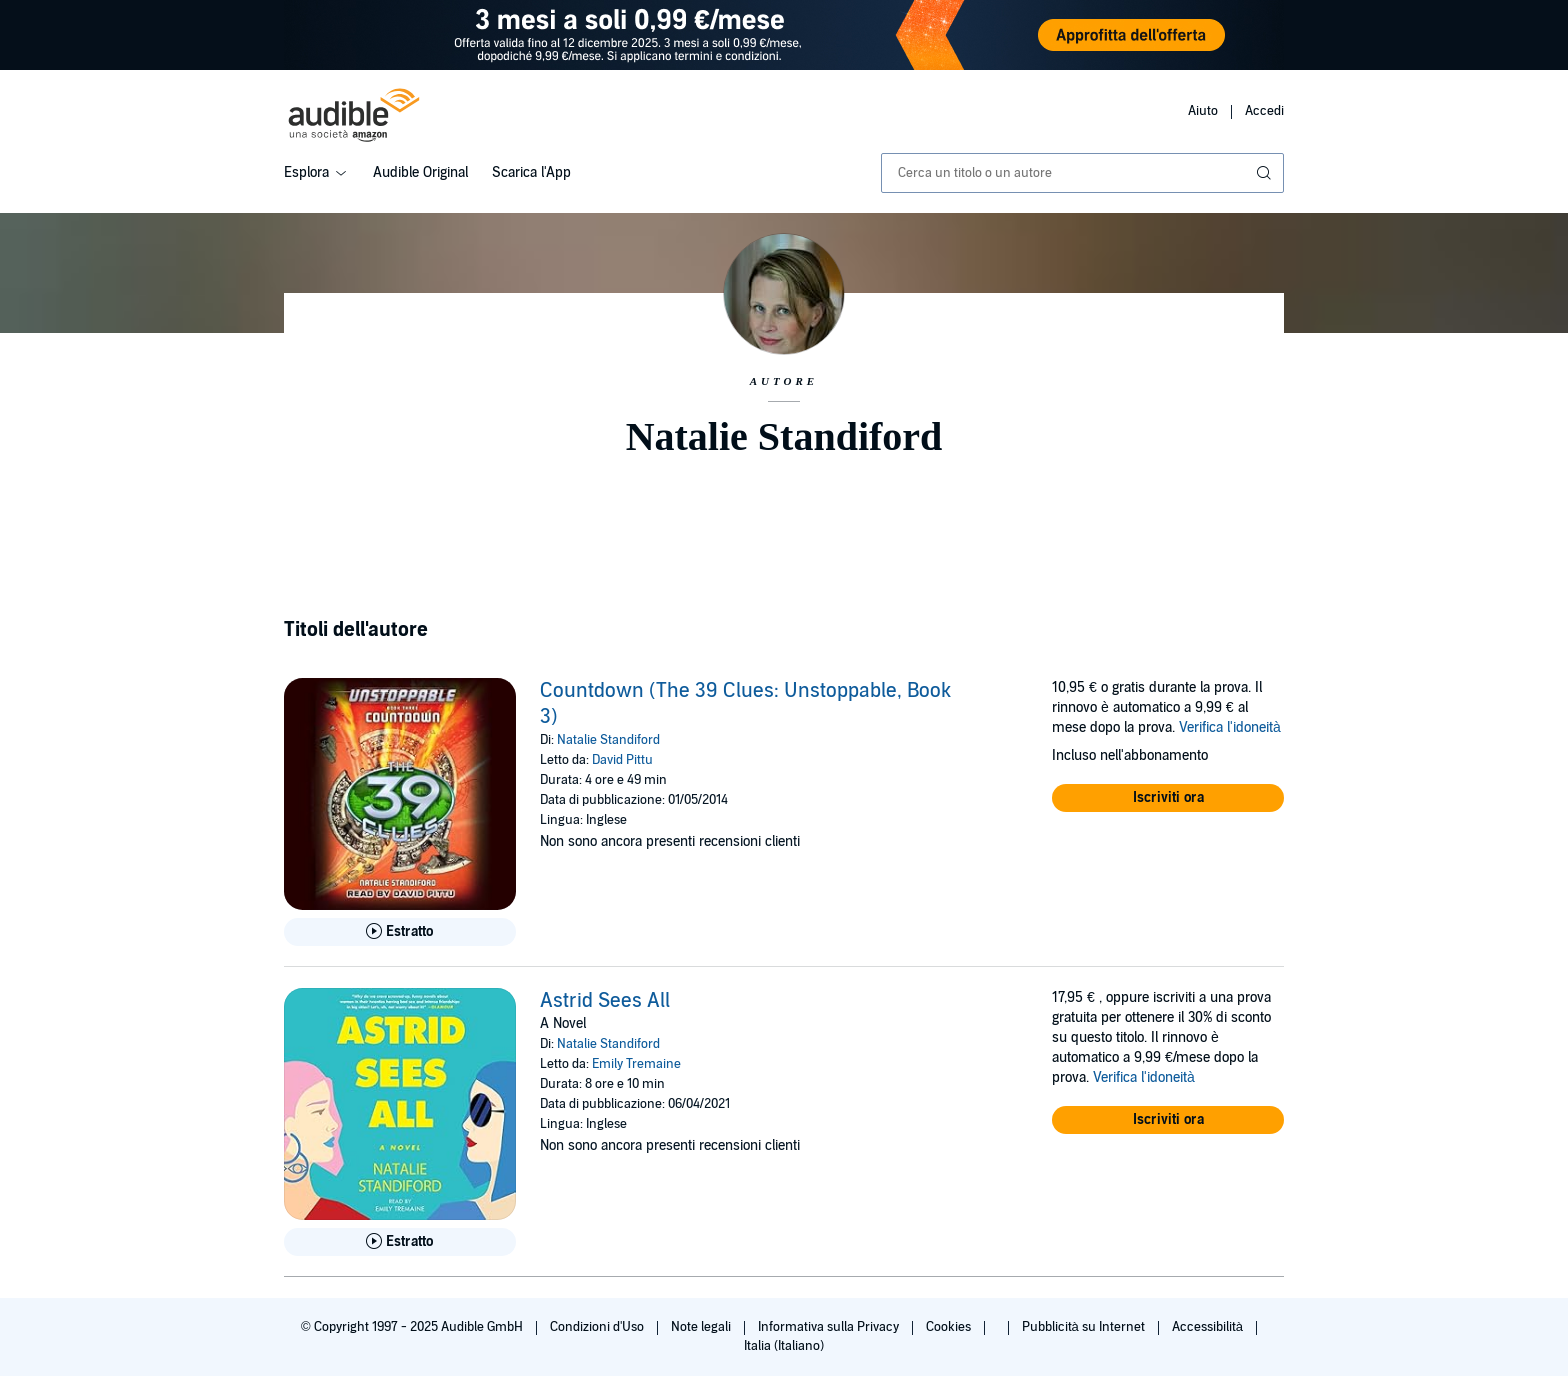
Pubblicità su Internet (1085, 1327)
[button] (1168, 798)
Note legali (702, 1327)
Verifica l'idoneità (1230, 727)
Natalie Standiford (608, 740)
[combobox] (1082, 173)
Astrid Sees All (605, 1001)
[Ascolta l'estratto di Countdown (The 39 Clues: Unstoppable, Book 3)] (400, 932)
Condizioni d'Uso (598, 1327)
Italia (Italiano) (784, 1346)
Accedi (1264, 111)
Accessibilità (1209, 1327)
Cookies (950, 1327)
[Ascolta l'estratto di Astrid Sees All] (400, 1242)
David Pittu (622, 760)
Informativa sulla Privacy (830, 1327)
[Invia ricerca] (1266, 173)
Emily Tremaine (636, 1064)
